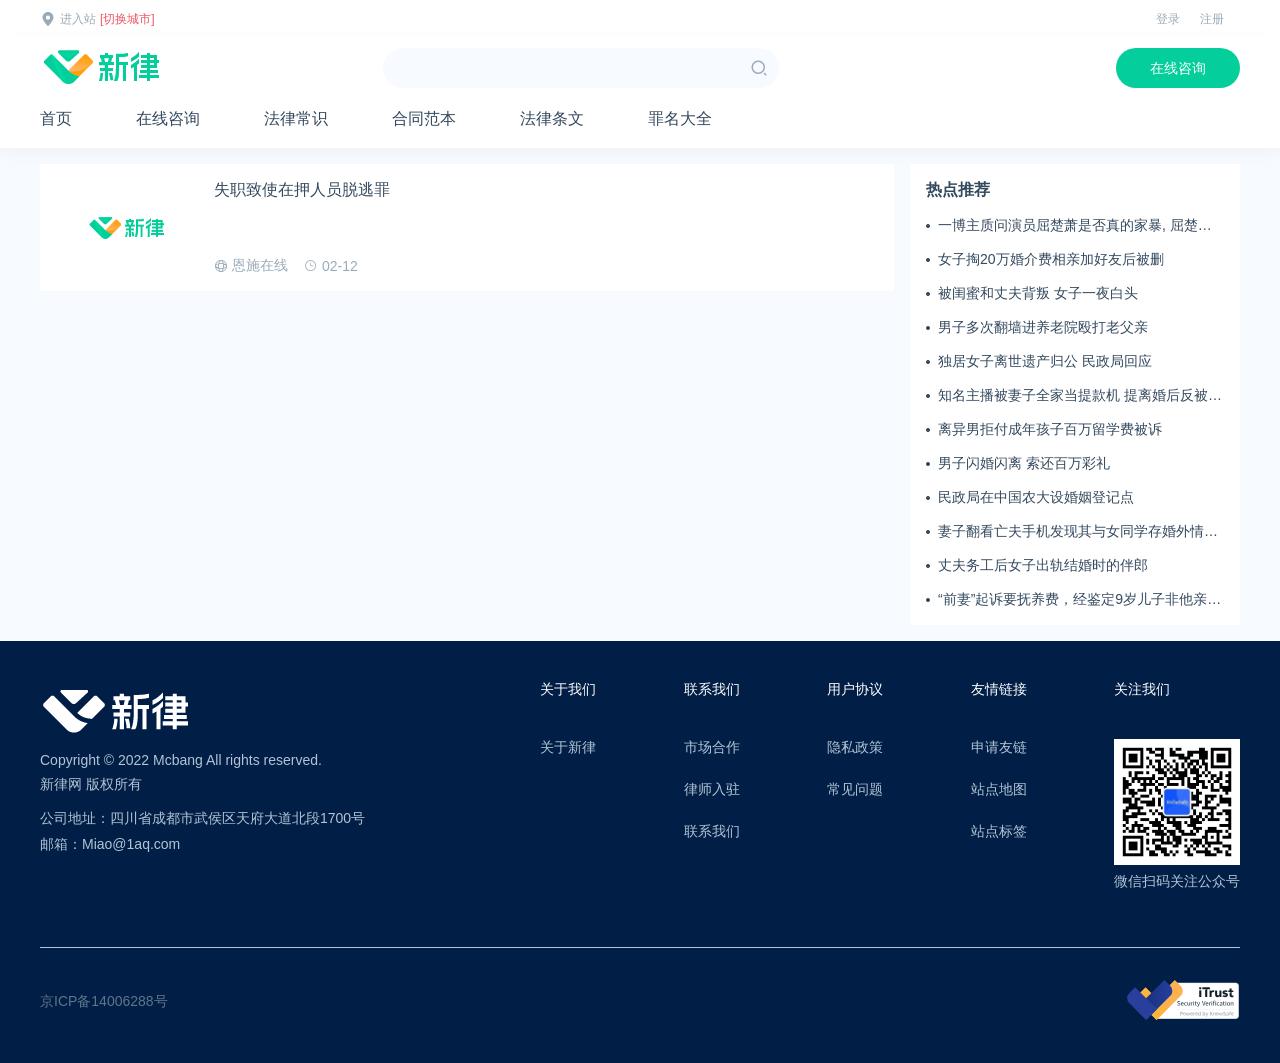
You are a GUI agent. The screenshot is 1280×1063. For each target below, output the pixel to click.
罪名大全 (680, 118)
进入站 (78, 19)
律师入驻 (712, 789)
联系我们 (712, 831)
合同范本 (424, 118)
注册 (1212, 19)
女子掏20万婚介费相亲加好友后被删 (1051, 259)
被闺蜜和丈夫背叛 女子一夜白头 (1038, 293)
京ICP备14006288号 (104, 1001)
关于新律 (568, 747)
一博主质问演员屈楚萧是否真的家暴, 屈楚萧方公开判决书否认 (1075, 226)
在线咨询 (1178, 68)
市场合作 (712, 747)
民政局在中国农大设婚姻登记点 (1036, 497)
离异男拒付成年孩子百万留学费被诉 (1050, 429)
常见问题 (855, 789)
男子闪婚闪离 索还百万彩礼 (1024, 463)
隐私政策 (855, 747)
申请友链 (999, 747)
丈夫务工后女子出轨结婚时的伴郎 (1043, 565)
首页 (56, 118)
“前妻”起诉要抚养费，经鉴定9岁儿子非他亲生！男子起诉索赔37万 (1072, 600)
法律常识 (296, 118)
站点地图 (999, 789)
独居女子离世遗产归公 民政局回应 (1045, 361)
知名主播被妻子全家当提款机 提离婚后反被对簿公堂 (1080, 396)
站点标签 (999, 831)
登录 (1168, 19)
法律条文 (552, 118)
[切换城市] (127, 19)
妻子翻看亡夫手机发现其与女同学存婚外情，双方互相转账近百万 (1078, 532)
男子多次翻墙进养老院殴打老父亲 (1043, 327)
